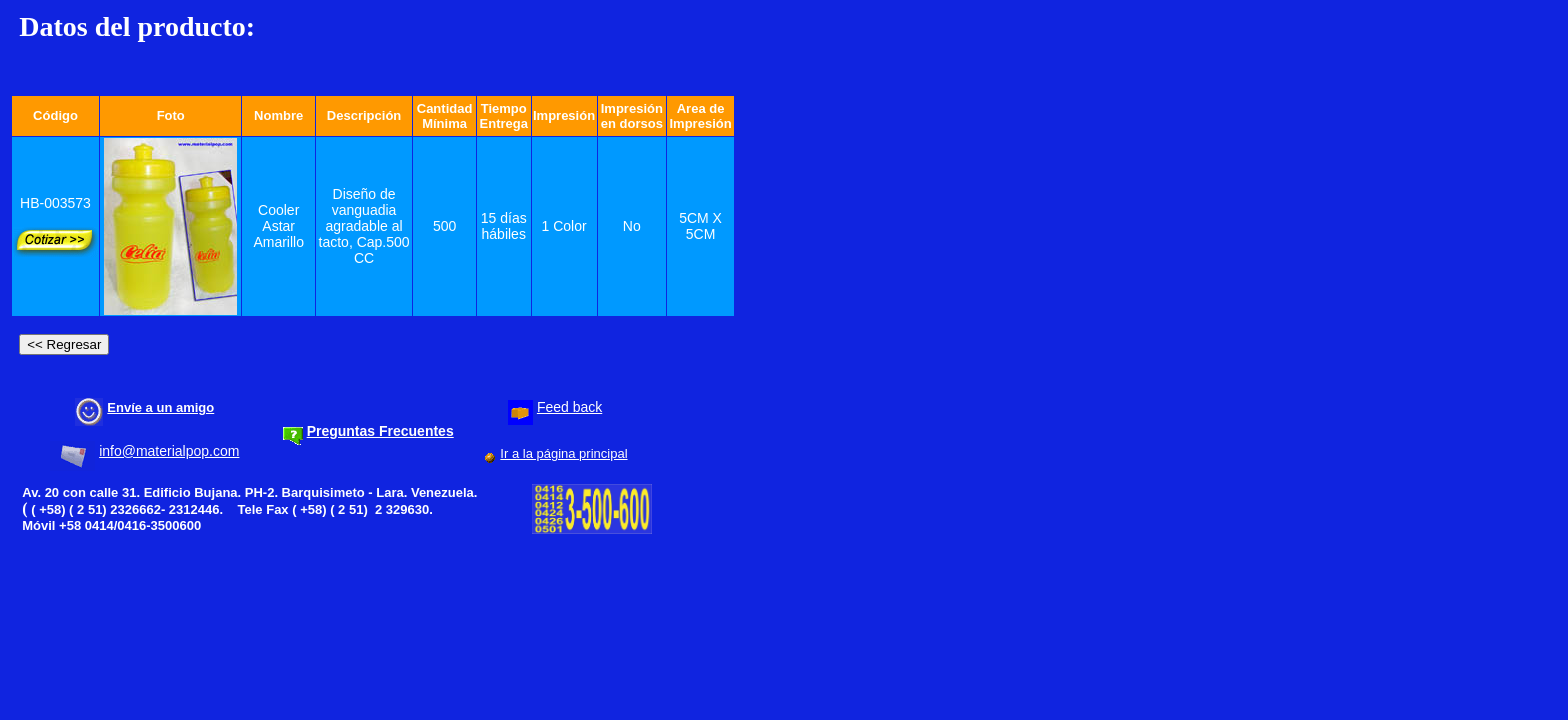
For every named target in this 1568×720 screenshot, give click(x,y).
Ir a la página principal (563, 453)
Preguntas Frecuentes (380, 431)
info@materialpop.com (169, 451)
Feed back (569, 407)
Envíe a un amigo (160, 407)
